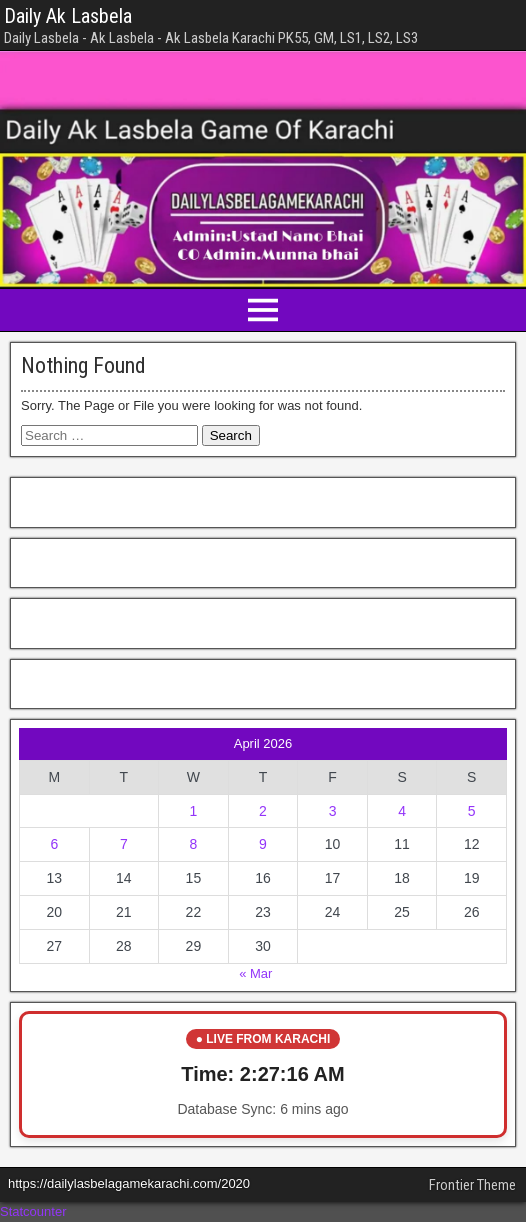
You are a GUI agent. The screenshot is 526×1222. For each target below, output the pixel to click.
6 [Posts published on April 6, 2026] (54, 844)
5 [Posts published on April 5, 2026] (472, 811)
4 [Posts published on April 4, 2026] (402, 811)
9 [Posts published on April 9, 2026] (263, 844)
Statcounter (33, 1211)
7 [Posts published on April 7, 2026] (124, 844)
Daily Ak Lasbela (68, 16)
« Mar (255, 973)
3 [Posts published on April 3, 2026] (333, 811)
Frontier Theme (472, 1185)
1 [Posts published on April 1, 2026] (194, 811)
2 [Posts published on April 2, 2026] (263, 811)
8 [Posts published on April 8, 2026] (194, 844)
